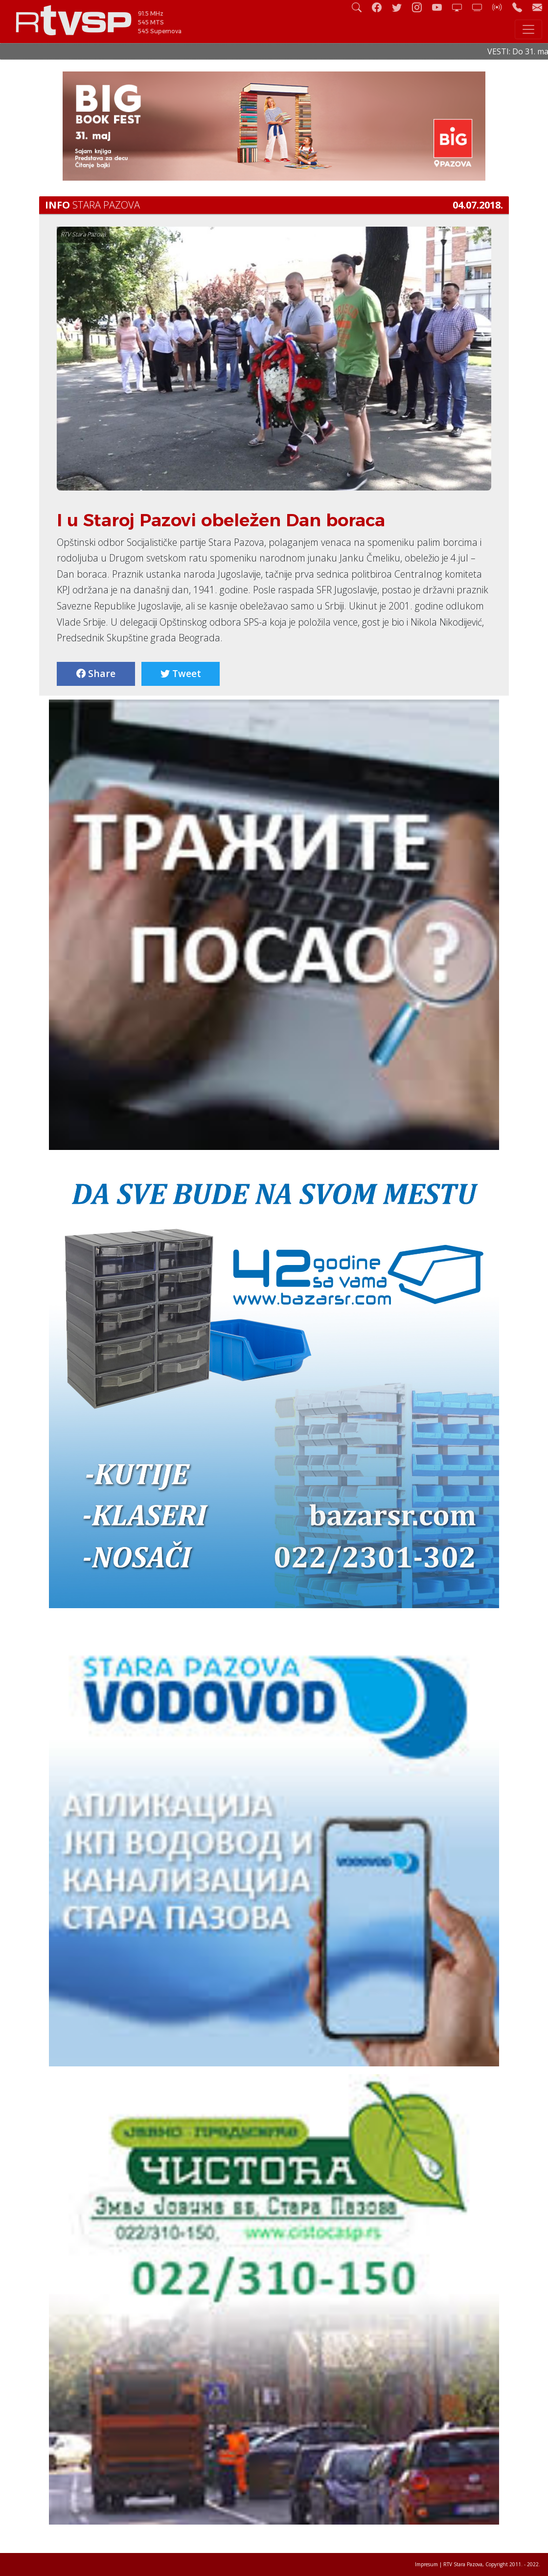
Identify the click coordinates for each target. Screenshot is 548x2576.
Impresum (426, 2564)
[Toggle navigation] (528, 29)
